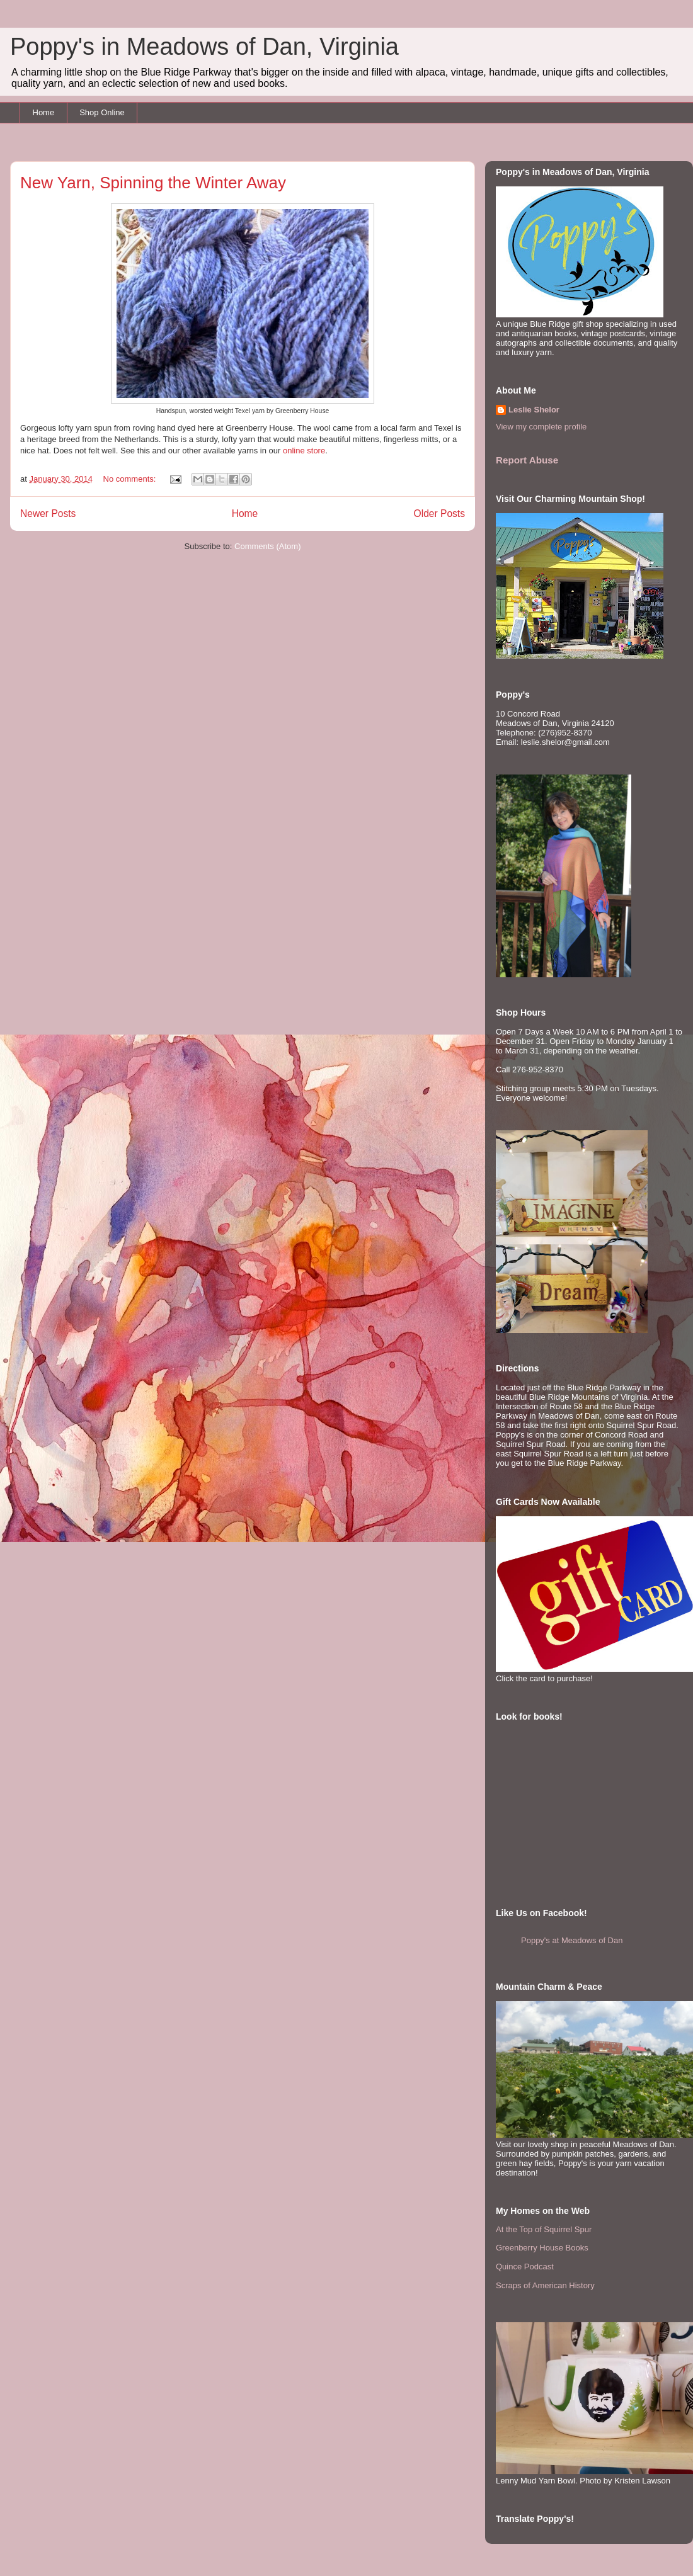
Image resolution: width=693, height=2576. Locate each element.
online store (304, 450)
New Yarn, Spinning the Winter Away (153, 182)
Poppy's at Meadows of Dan (571, 1940)
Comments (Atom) (267, 546)
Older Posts (439, 513)
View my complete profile (541, 426)
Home (44, 112)
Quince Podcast (525, 2266)
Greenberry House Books (542, 2247)
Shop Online (102, 112)
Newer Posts (48, 513)
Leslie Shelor (533, 409)
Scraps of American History (545, 2285)
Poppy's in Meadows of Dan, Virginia (204, 46)
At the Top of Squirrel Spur (544, 2229)
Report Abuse (527, 460)
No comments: (130, 479)
